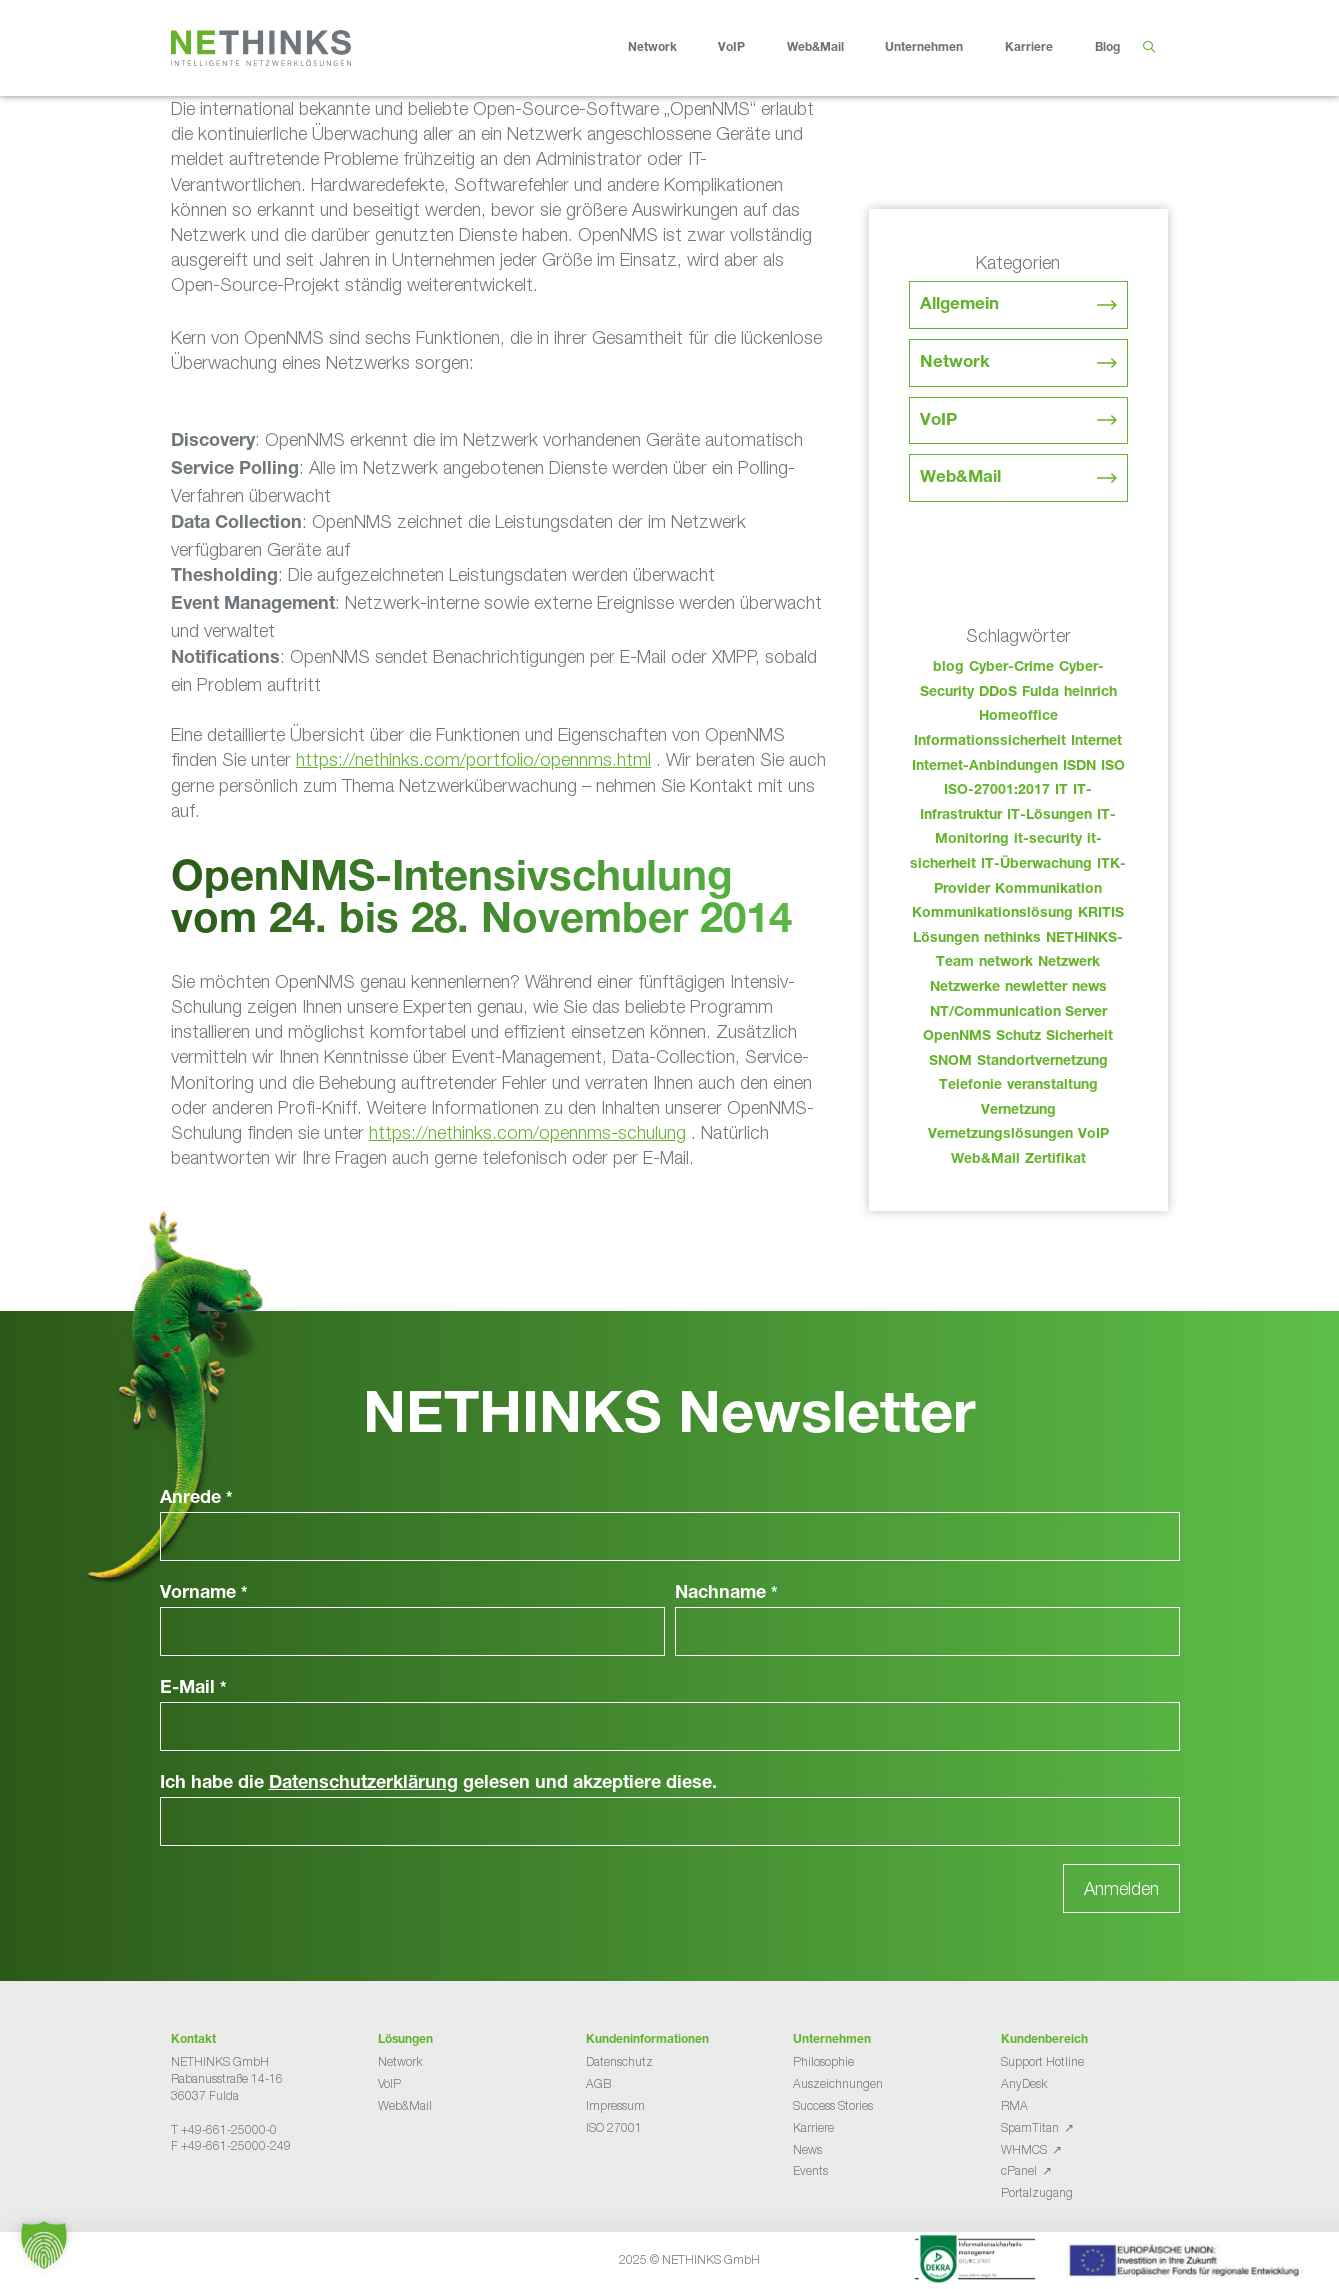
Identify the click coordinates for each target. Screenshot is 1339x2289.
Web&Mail (831, 48)
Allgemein (959, 305)
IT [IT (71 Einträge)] (1061, 791)
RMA (1014, 2105)
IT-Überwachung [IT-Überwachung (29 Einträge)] (1036, 865)
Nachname (726, 1594)
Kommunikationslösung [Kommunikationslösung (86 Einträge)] (992, 914)
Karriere (1044, 48)
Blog (1107, 48)
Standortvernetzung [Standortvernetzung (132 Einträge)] (1042, 1062)
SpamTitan (1030, 2127)
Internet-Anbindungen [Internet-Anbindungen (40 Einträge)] (985, 767)
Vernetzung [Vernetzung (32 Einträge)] (1018, 1111)
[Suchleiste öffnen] (1149, 48)
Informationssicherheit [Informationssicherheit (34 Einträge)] (990, 742)
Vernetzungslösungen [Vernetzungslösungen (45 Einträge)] (1000, 1135)
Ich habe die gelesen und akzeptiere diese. (438, 1784)
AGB (598, 2083)
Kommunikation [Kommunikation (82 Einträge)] (1048, 890)
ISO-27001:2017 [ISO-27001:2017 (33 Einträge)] (997, 791)
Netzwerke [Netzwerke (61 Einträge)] (965, 988)
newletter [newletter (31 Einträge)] (1036, 988)
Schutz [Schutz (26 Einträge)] (1018, 1037)
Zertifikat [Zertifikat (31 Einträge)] (1055, 1160)
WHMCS (1024, 2149)
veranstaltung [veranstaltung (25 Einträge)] (1052, 1086)
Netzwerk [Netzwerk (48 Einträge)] (1069, 963)
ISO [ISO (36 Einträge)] (1113, 767)
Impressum (615, 2105)
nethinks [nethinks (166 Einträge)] (1012, 939)
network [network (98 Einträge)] (1006, 963)
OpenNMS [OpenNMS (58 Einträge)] (957, 1037)
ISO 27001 (614, 2127)
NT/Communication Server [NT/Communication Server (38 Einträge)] (1018, 1013)
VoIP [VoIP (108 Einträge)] (1093, 1135)
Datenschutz (619, 2061)
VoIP (747, 48)
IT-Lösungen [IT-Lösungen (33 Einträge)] (1049, 816)
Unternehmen (939, 48)
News (807, 2149)
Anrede (196, 1499)
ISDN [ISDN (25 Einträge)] (1079, 767)
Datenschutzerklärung (363, 1784)
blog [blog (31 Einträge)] (948, 668)
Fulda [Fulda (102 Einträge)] (1040, 693)
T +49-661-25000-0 (224, 2129)
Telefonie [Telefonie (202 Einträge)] (970, 1086)
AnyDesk (1024, 2083)
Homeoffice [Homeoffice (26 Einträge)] (1018, 717)
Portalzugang (1037, 2192)
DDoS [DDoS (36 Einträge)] (998, 693)
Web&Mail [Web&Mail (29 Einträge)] (985, 1160)
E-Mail (193, 1689)
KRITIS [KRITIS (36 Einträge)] (1101, 914)
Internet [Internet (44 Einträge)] (1096, 742)
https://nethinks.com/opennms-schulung (527, 1132)
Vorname (204, 1594)
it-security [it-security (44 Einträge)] (1048, 840)
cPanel (1019, 2170)
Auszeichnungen (838, 2083)
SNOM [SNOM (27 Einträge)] (950, 1062)
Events (810, 2170)
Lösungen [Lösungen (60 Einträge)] (946, 939)
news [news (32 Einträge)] (1089, 988)
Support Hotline (1042, 2061)
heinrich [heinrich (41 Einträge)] (1090, 693)
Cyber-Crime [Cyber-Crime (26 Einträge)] (1011, 668)
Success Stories (833, 2105)
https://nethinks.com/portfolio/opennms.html (473, 759)
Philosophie (823, 2061)
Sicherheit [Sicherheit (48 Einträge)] (1079, 1037)
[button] (44, 2245)
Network (668, 48)
